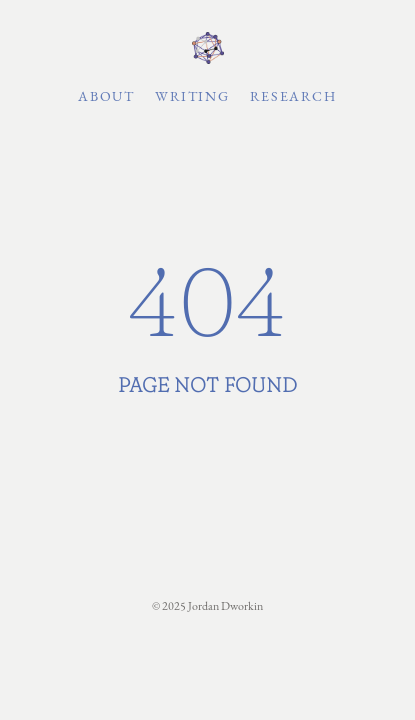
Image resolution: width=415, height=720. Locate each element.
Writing (192, 96)
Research (293, 96)
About (106, 96)
